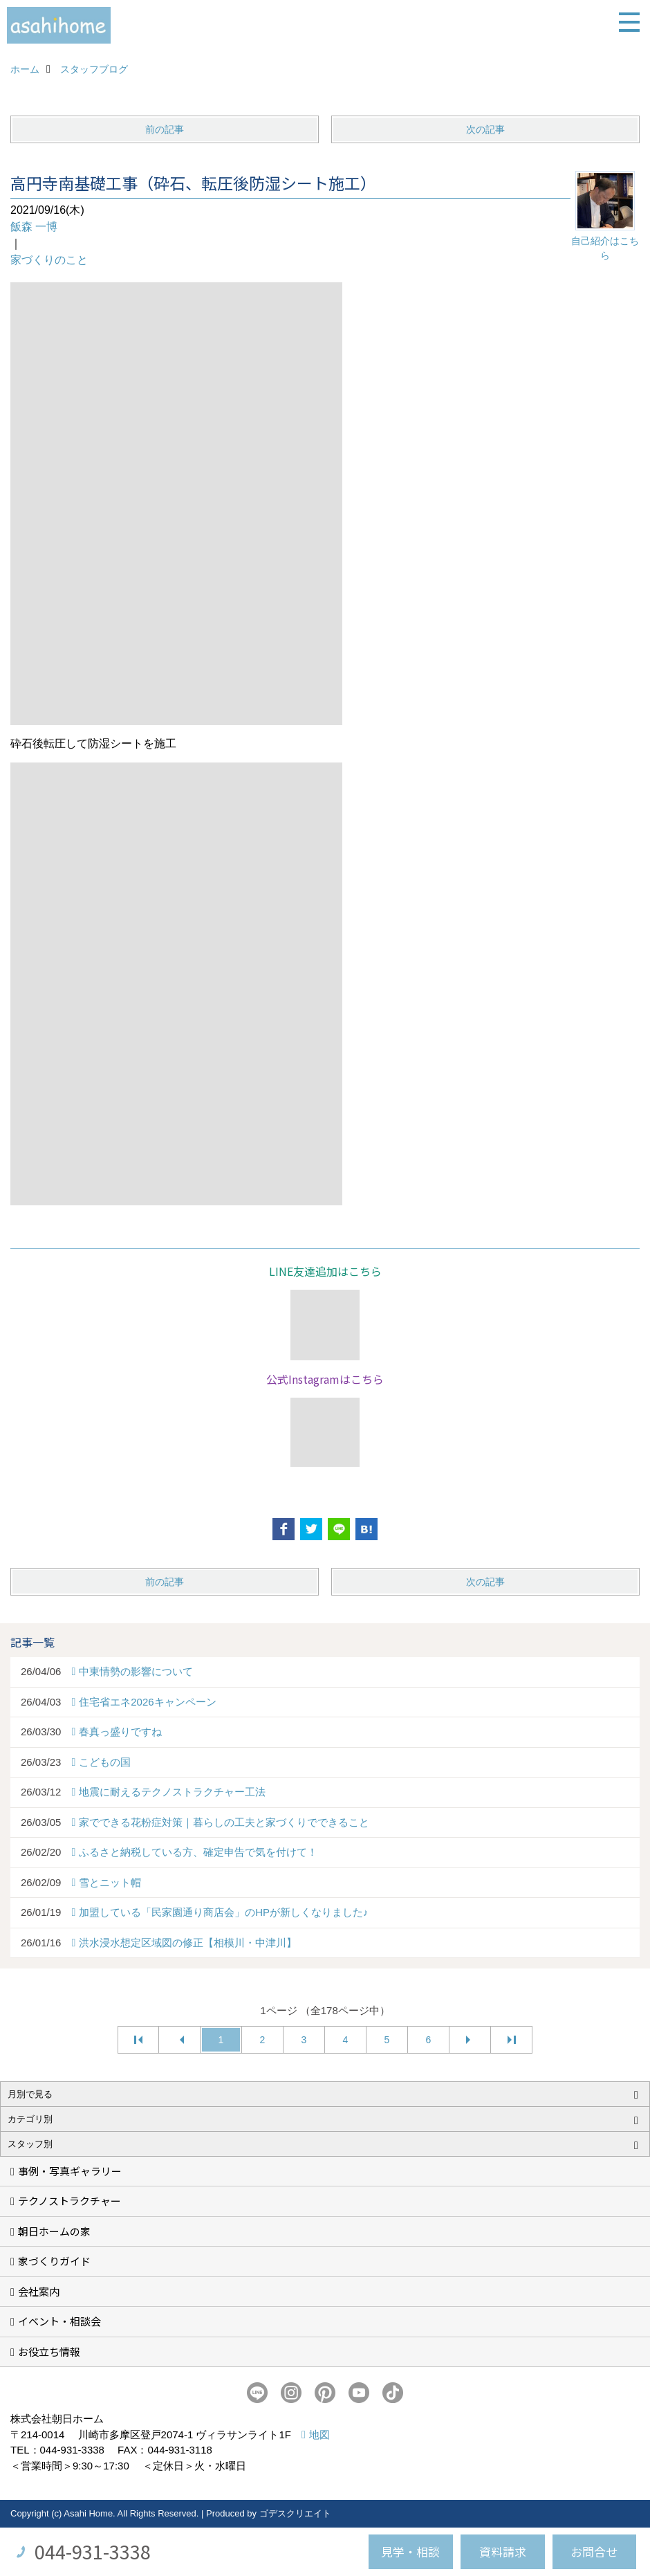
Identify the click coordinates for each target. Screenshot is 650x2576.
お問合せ (594, 2551)
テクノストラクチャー (69, 2200)
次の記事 (485, 129)
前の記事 (164, 129)
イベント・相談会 (59, 2321)
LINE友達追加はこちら (325, 1271)
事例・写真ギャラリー (70, 2171)
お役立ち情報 (49, 2351)
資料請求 (502, 2551)
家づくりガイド (54, 2261)
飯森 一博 (33, 226)
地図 (319, 2434)
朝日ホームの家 (54, 2231)
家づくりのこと (49, 260)
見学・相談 (410, 2551)
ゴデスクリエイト (295, 2513)
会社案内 (38, 2291)
